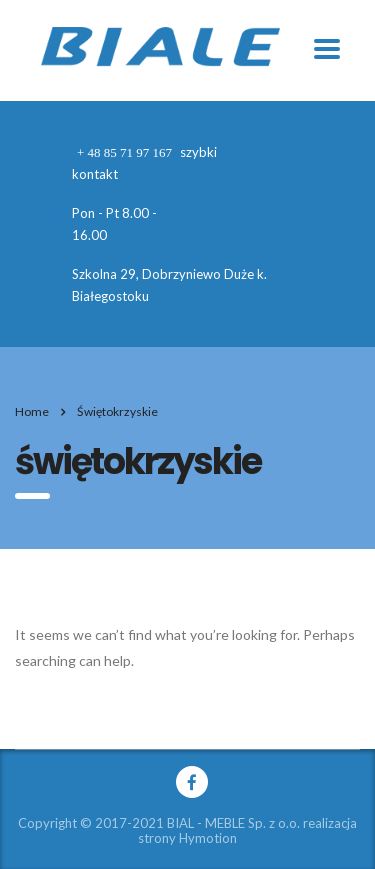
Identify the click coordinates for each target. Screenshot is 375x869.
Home (32, 411)
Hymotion (208, 838)
